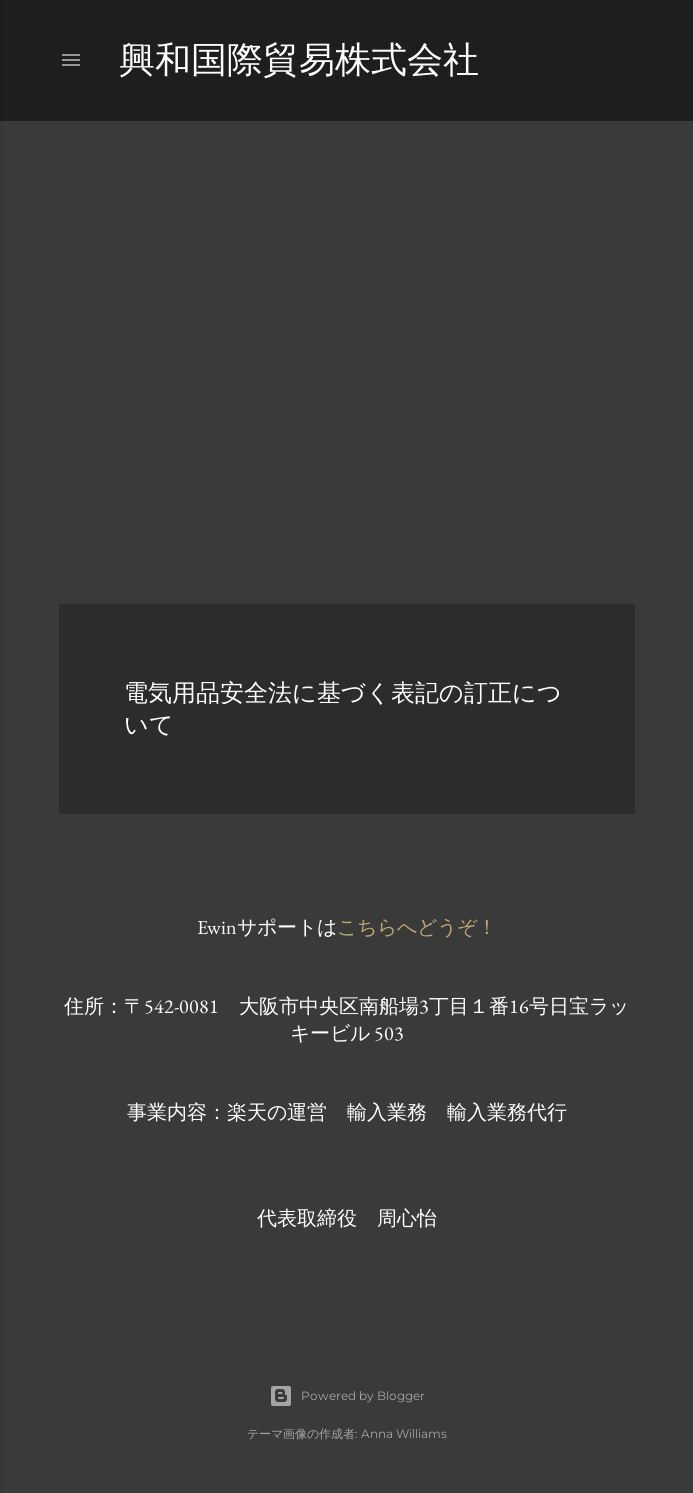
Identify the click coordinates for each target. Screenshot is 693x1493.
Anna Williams (404, 1433)
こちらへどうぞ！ (417, 927)
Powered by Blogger (347, 1396)
